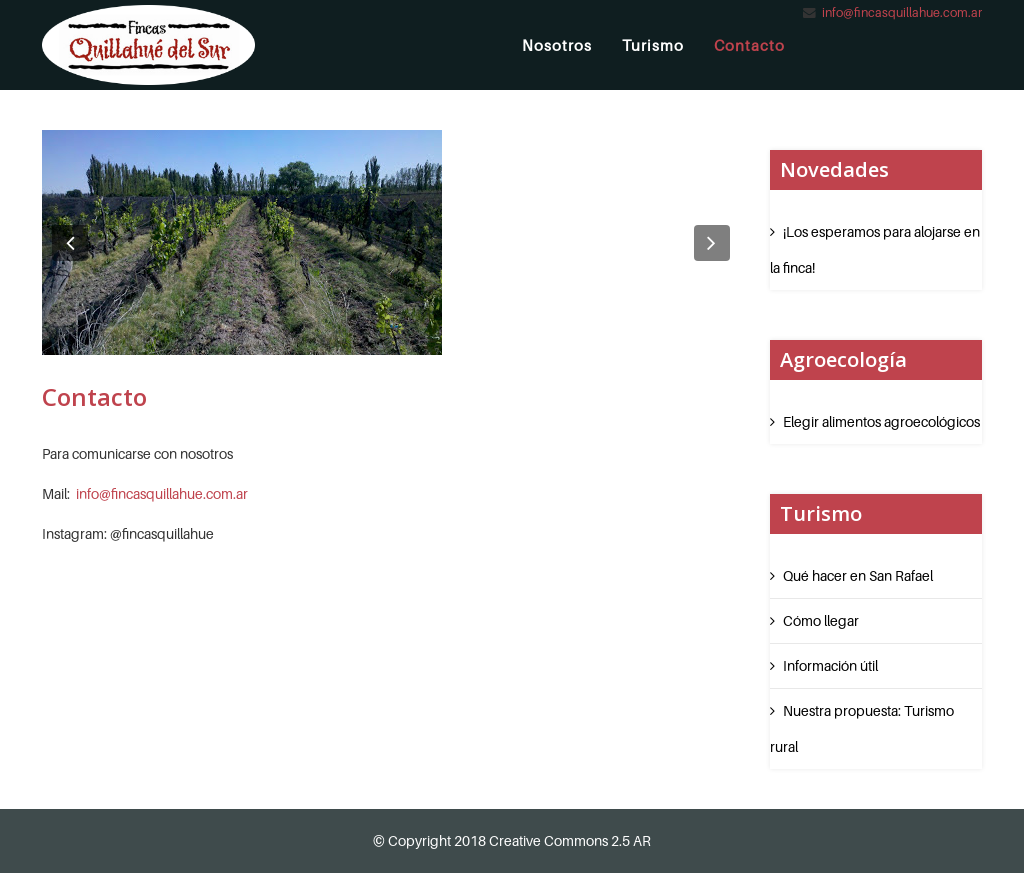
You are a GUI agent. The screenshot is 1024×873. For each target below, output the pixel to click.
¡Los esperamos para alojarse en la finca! (875, 249)
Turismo (653, 45)
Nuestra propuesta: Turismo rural (862, 728)
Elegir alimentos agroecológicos (881, 421)
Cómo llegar (821, 620)
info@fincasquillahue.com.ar (902, 12)
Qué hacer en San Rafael (858, 575)
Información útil (830, 665)
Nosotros (557, 45)
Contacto (749, 45)
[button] (70, 243)
